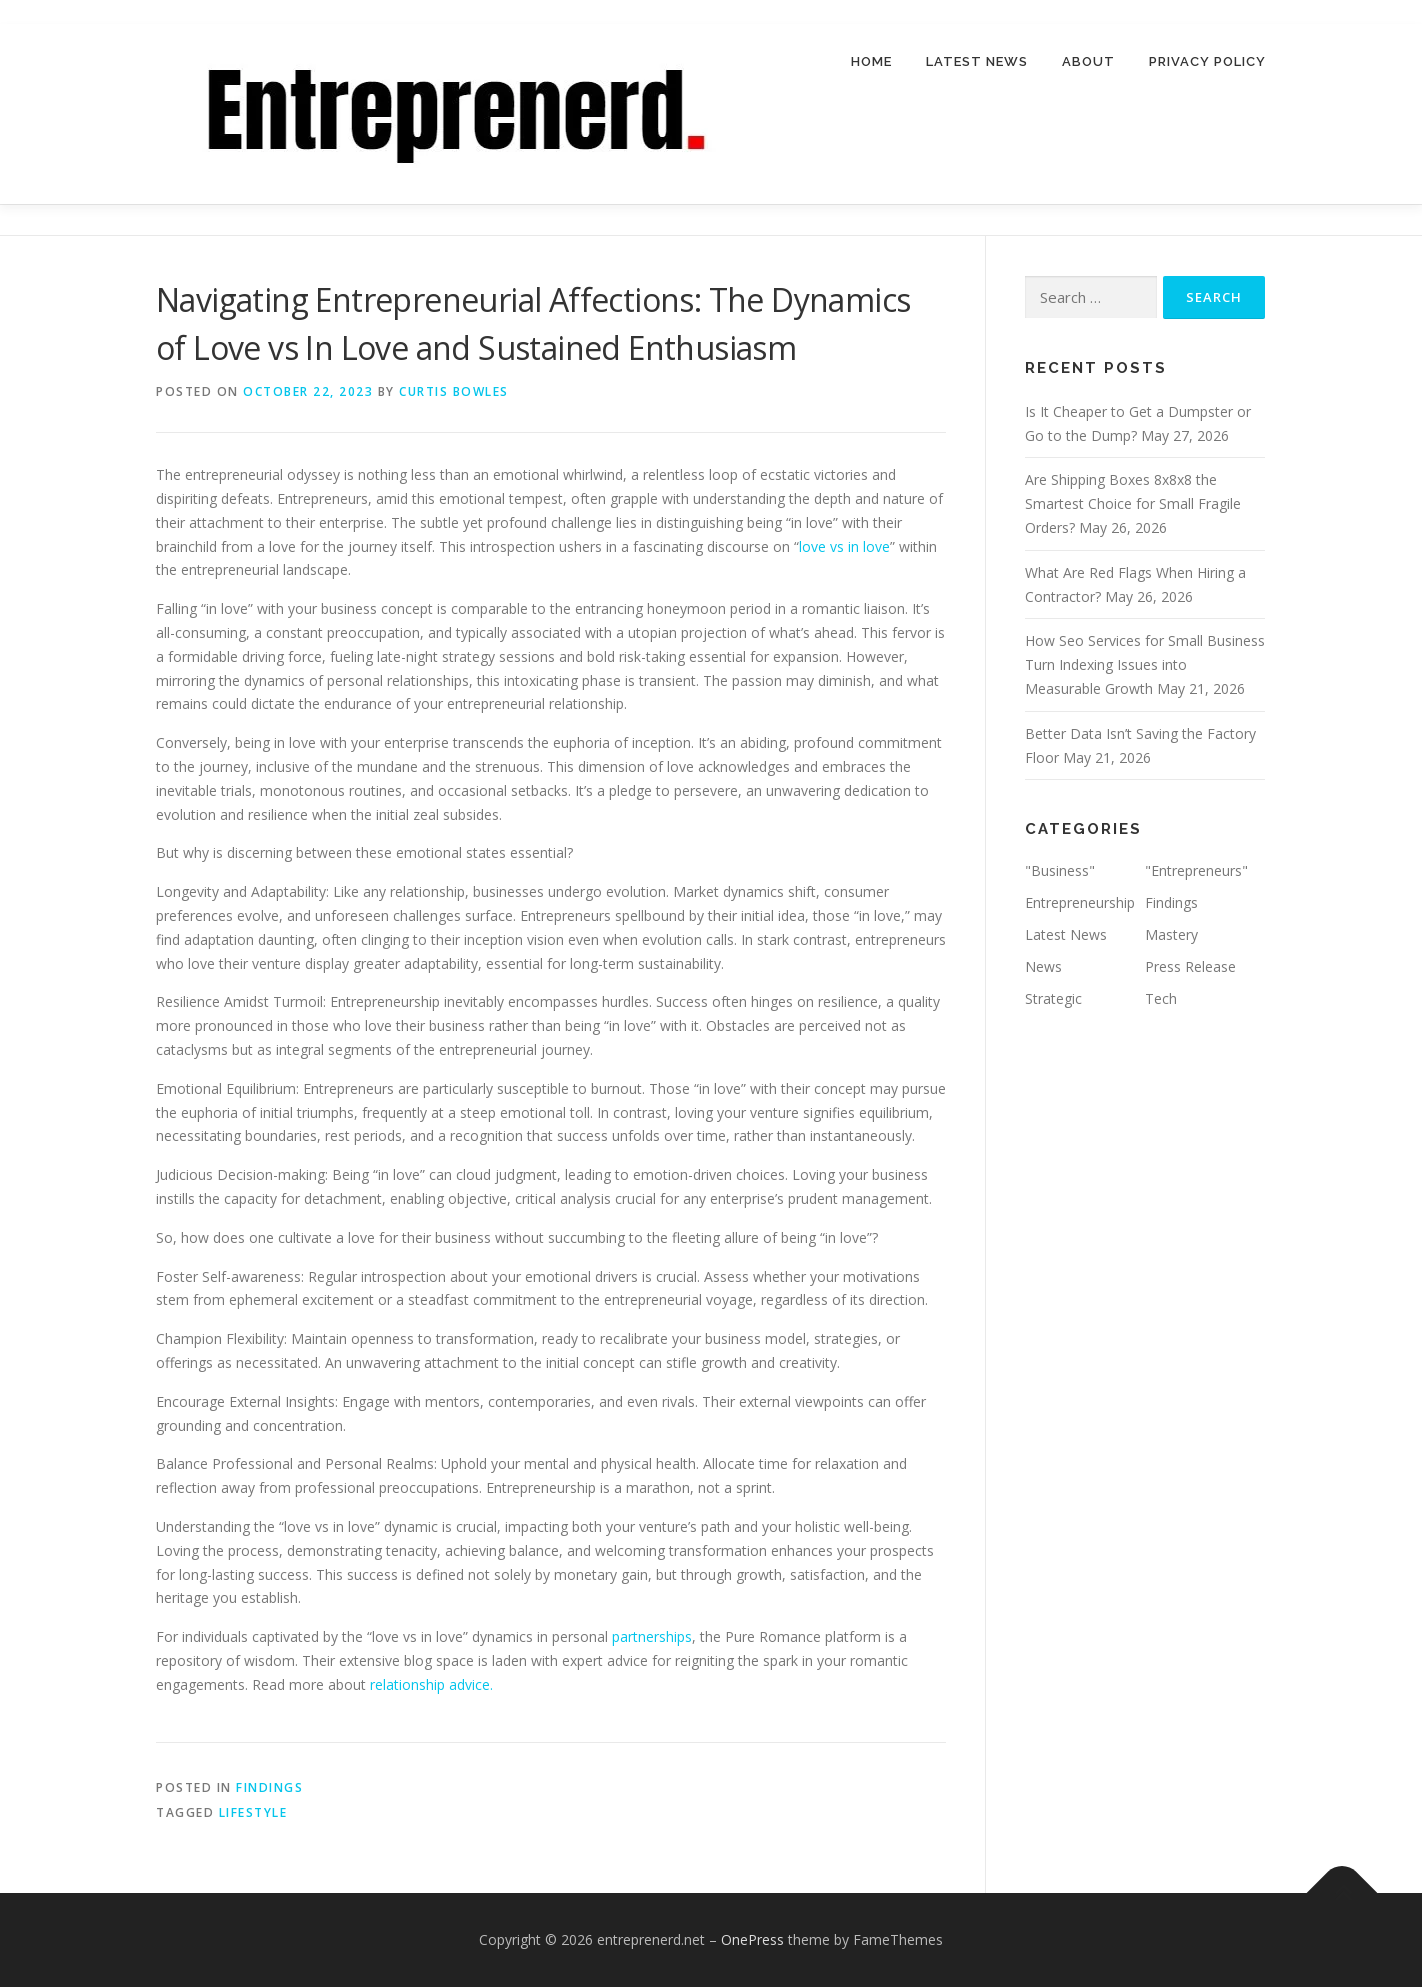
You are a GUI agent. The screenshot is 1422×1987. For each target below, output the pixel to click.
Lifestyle (253, 1812)
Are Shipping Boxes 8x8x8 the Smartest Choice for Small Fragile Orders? (1133, 504)
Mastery (1171, 934)
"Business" (1060, 871)
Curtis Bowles (454, 391)
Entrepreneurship (1080, 902)
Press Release (1190, 966)
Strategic (1053, 998)
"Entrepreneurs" (1196, 871)
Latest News (977, 61)
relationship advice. (431, 1684)
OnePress (752, 1939)
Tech (1161, 998)
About (1088, 61)
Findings (269, 1787)
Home (871, 61)
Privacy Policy (1207, 61)
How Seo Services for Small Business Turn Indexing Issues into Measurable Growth (1145, 665)
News (1043, 966)
